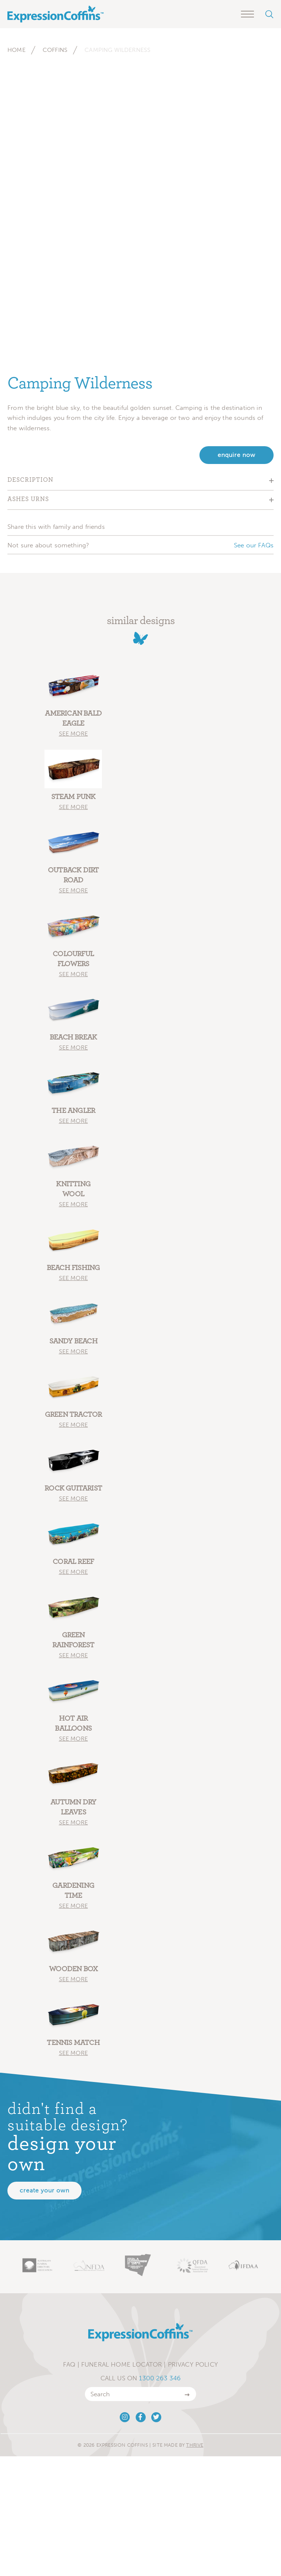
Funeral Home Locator (121, 2364)
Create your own (44, 2190)
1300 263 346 (160, 2378)
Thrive (194, 2445)
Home (16, 49)
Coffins (55, 49)
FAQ (69, 2364)
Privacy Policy (193, 2364)
